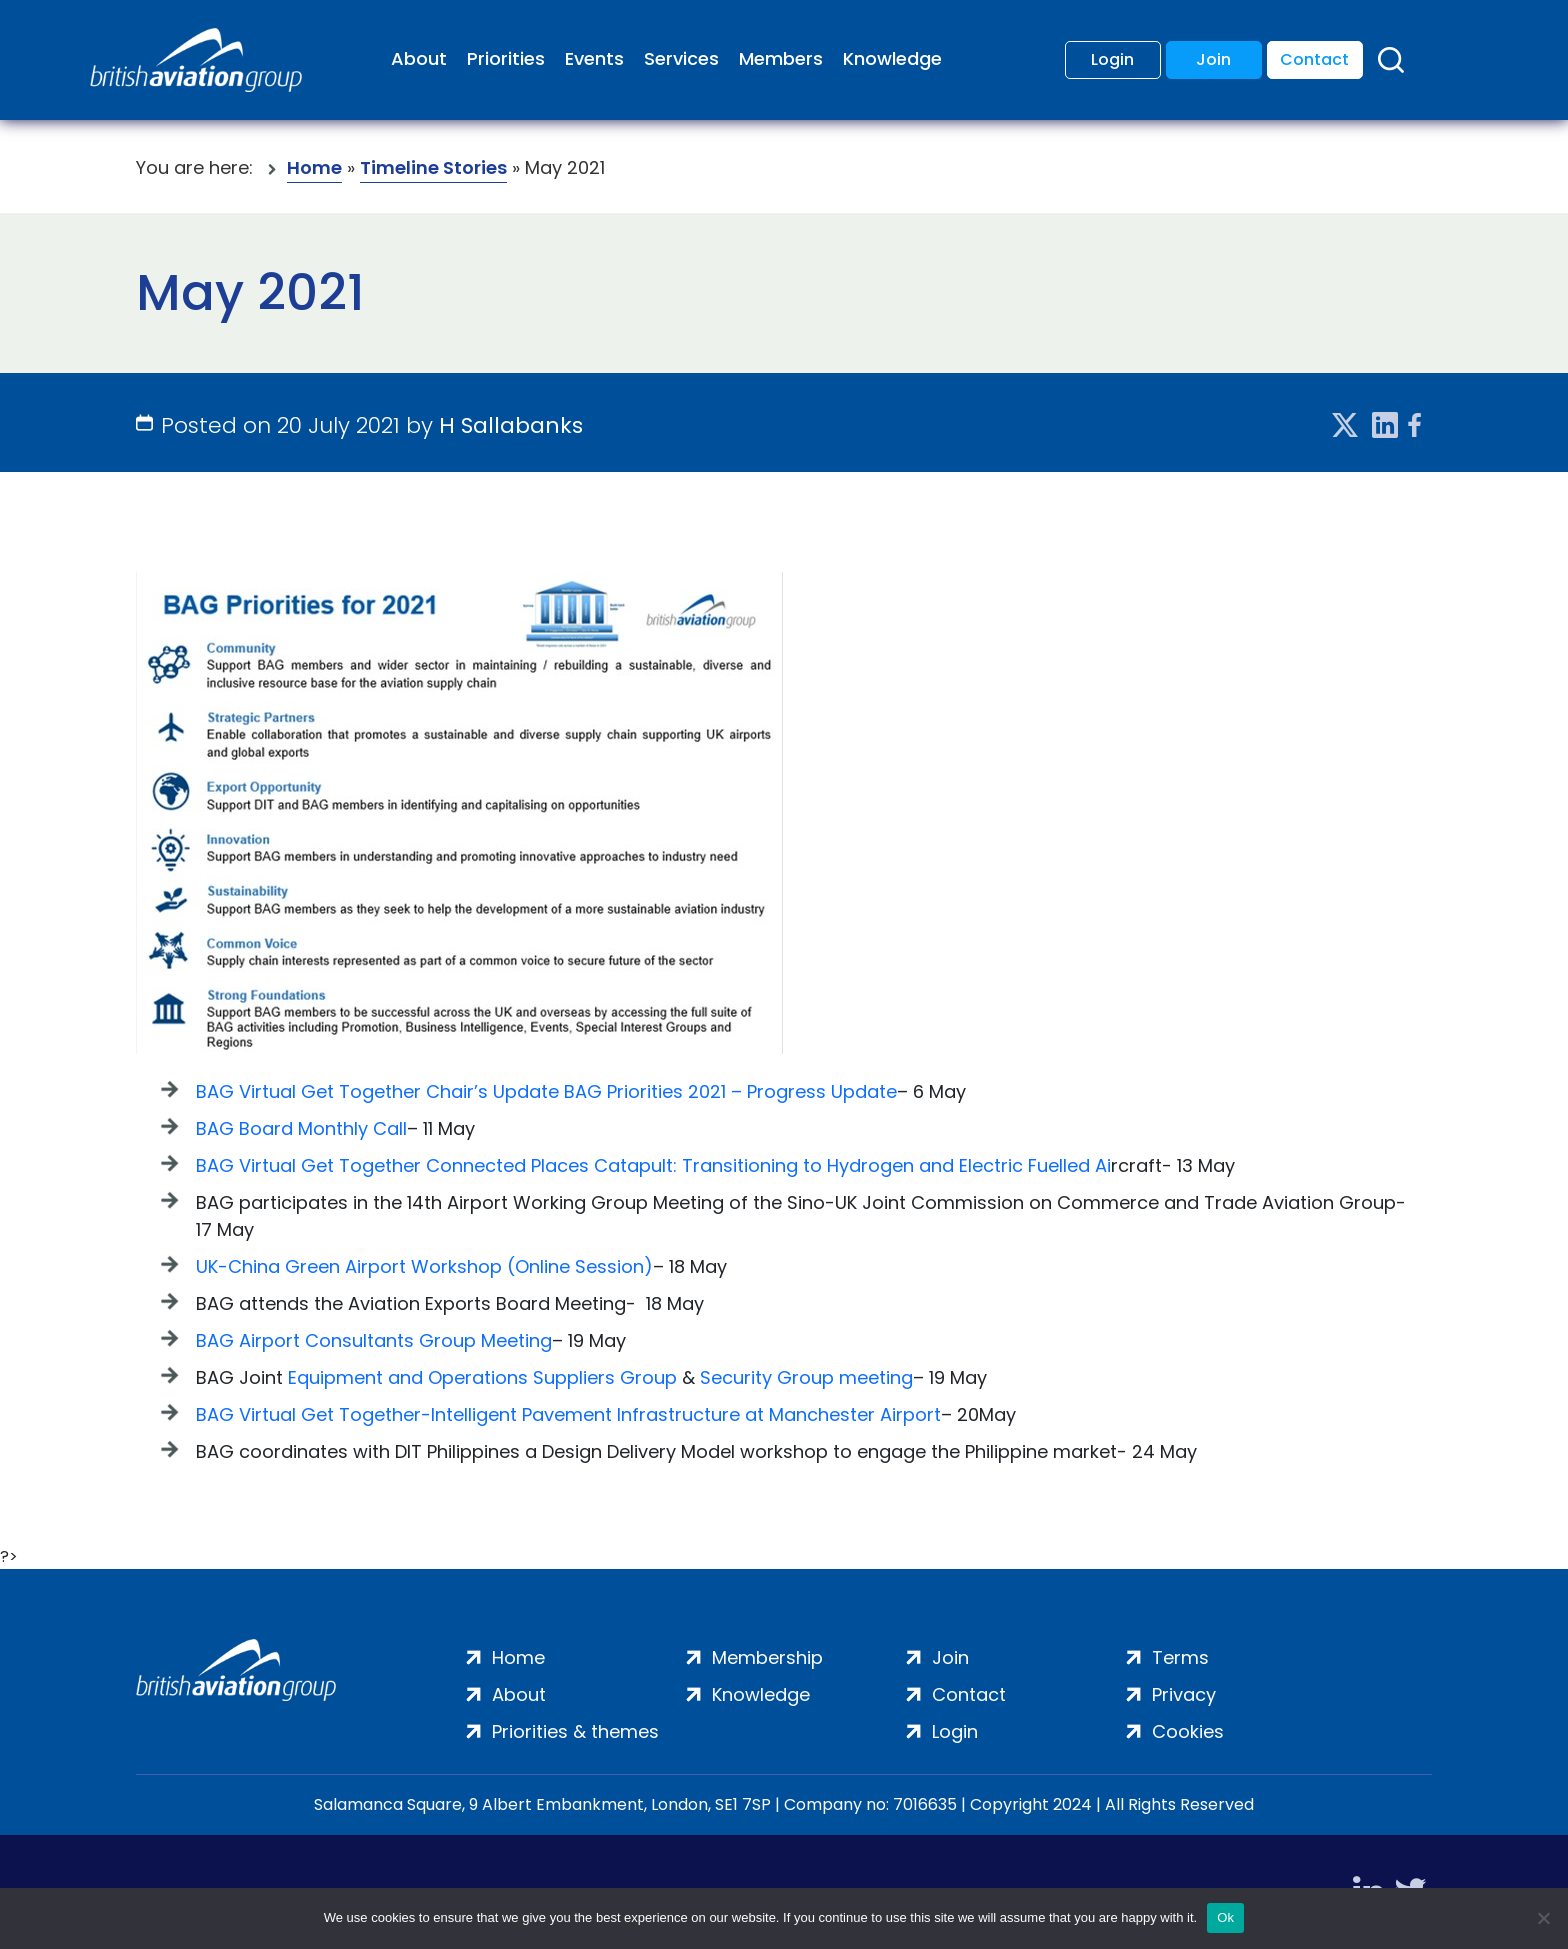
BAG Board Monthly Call (301, 1128)
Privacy (1184, 1694)
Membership (767, 1657)
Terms (1180, 1657)
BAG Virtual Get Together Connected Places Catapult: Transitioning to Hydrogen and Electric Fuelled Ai (653, 1165)
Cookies (1188, 1731)
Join (1213, 59)
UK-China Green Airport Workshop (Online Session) (424, 1266)
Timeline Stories (433, 167)
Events (594, 58)
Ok (1225, 1917)
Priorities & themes (575, 1731)
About (419, 58)
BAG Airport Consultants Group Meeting (374, 1340)
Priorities (506, 58)
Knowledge (892, 58)
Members (781, 58)
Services (681, 58)
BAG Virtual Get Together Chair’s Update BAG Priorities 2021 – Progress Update (546, 1091)
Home (314, 167)
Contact (1314, 59)
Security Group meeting (806, 1377)
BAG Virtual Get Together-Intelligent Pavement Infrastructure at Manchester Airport (568, 1414)
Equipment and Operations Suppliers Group (482, 1377)
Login (1112, 59)
